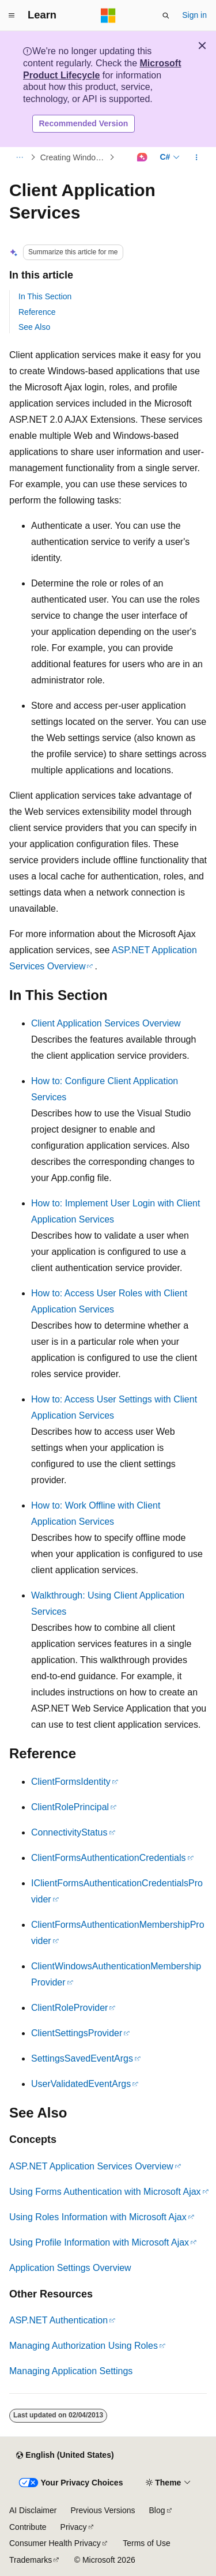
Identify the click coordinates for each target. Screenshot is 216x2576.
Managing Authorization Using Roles (83, 2346)
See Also (34, 327)
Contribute (28, 2527)
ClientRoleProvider (69, 2008)
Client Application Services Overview (106, 1023)
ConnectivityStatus (69, 1832)
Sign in (194, 15)
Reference (37, 312)
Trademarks (30, 2559)
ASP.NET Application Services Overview (91, 2166)
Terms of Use (146, 2543)
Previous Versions (102, 2510)
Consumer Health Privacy (55, 2543)
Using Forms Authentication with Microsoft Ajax (105, 2192)
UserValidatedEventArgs (81, 2084)
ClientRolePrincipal (70, 1807)
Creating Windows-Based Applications (73, 157)
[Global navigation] (11, 15)
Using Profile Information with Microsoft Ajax (99, 2242)
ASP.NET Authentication (58, 2320)
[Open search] (165, 15)
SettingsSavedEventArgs (82, 2058)
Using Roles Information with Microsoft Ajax (98, 2217)
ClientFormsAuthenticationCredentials (108, 1858)
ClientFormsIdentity (71, 1782)
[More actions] (197, 157)
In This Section (44, 296)
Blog (157, 2510)
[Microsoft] (108, 15)
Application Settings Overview (70, 2268)
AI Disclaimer (32, 2510)
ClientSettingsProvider (76, 2033)
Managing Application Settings (70, 2371)
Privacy (73, 2527)
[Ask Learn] (142, 157)
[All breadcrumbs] (19, 157)
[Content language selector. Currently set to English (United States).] (64, 2455)
